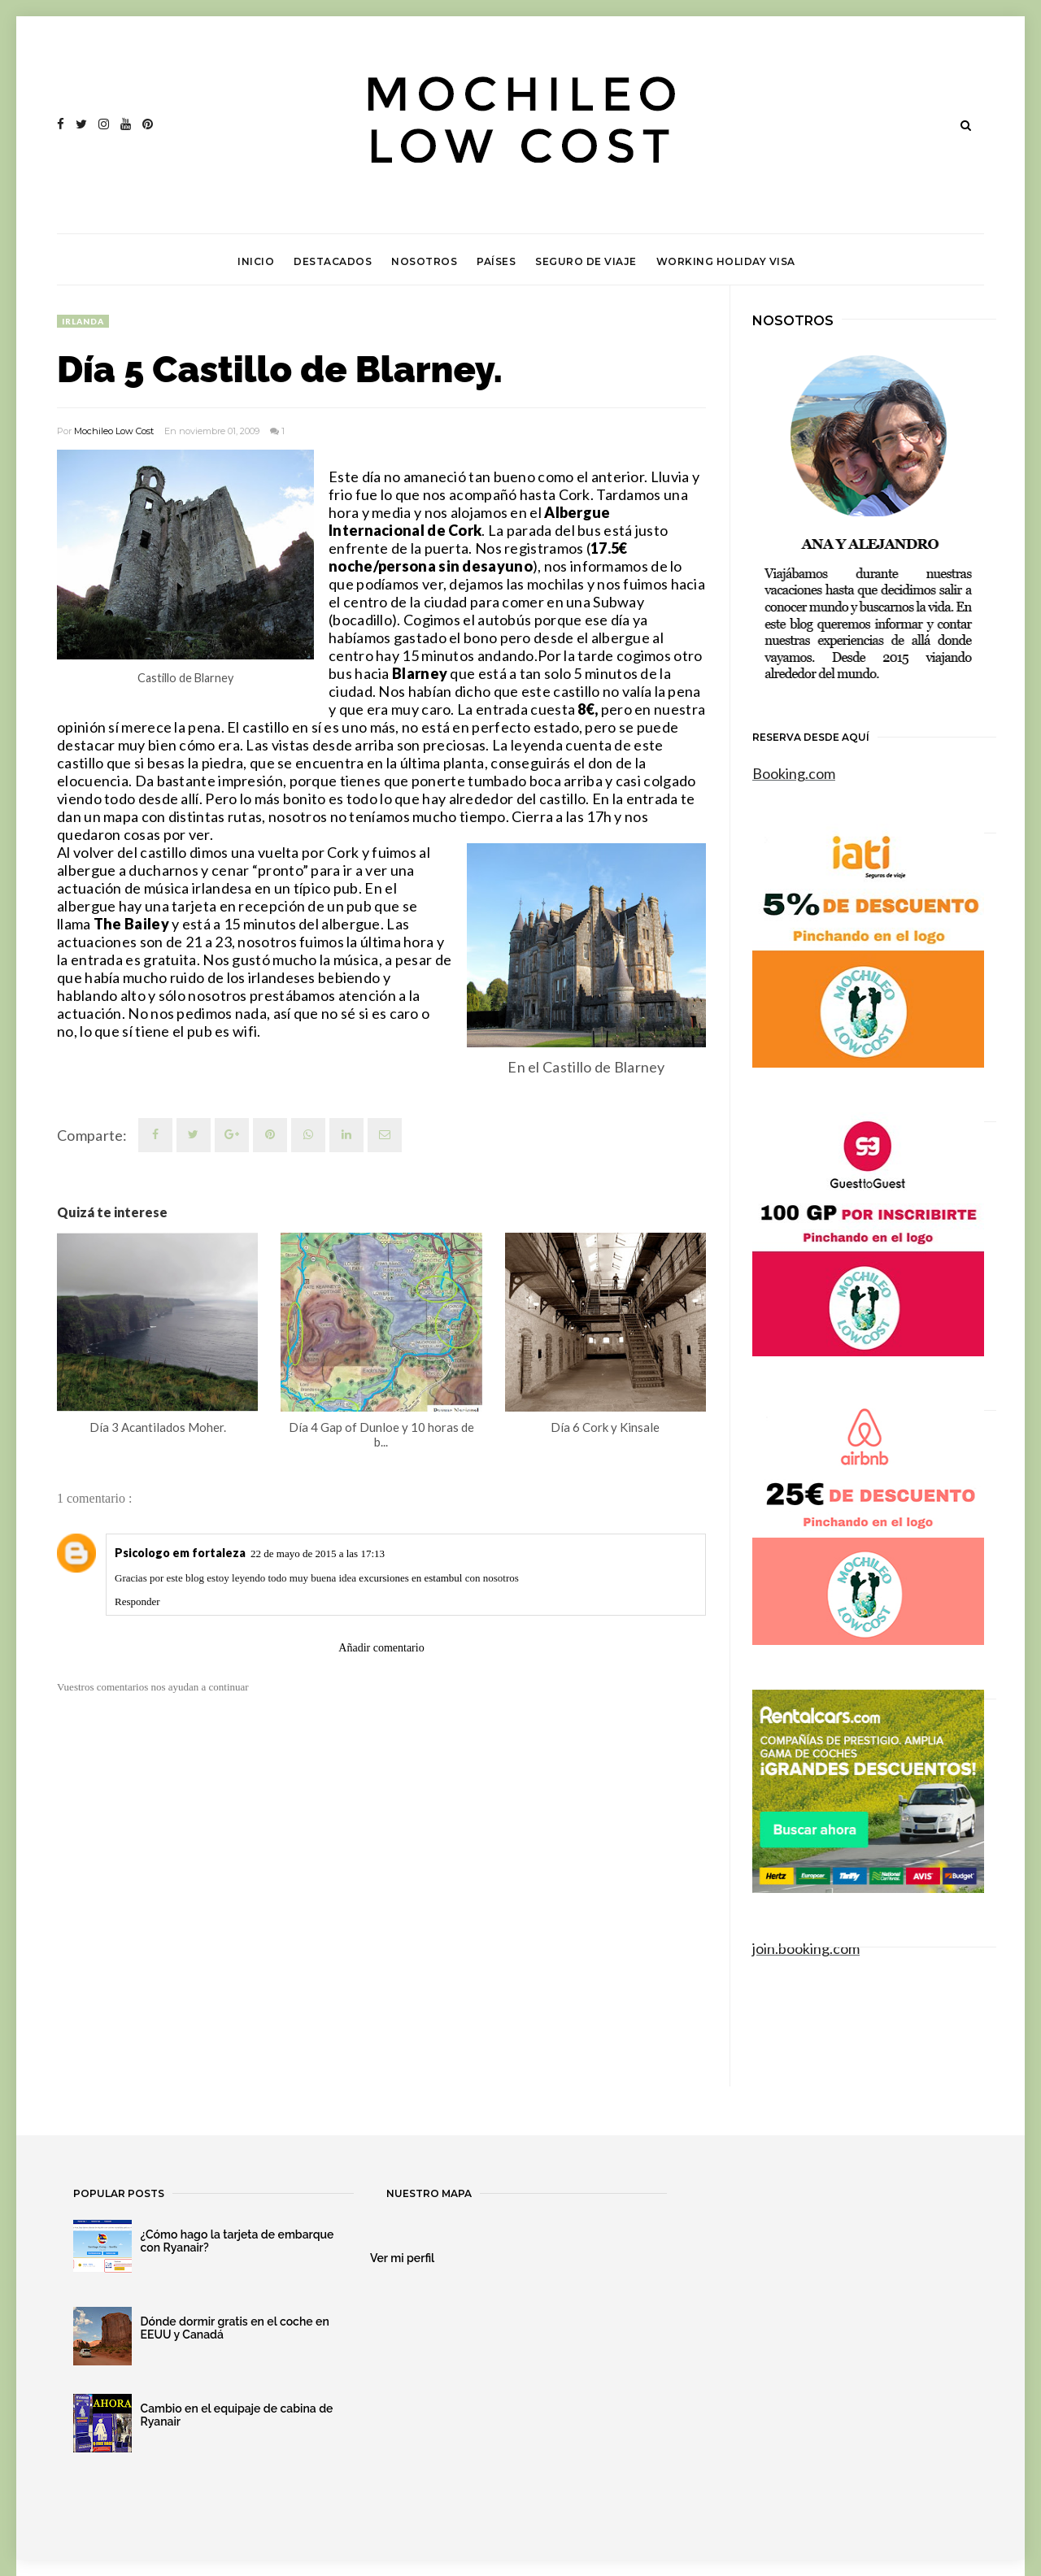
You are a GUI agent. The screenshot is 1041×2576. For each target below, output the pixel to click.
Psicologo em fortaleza (180, 1553)
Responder (137, 1601)
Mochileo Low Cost (114, 431)
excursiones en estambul (410, 1578)
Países (496, 261)
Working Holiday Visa (725, 261)
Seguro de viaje (586, 261)
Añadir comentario (381, 1648)
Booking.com (793, 773)
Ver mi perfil (402, 2258)
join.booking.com (806, 1948)
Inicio (255, 261)
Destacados (333, 261)
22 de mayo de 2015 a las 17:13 (317, 1553)
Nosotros (424, 261)
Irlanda (83, 321)
